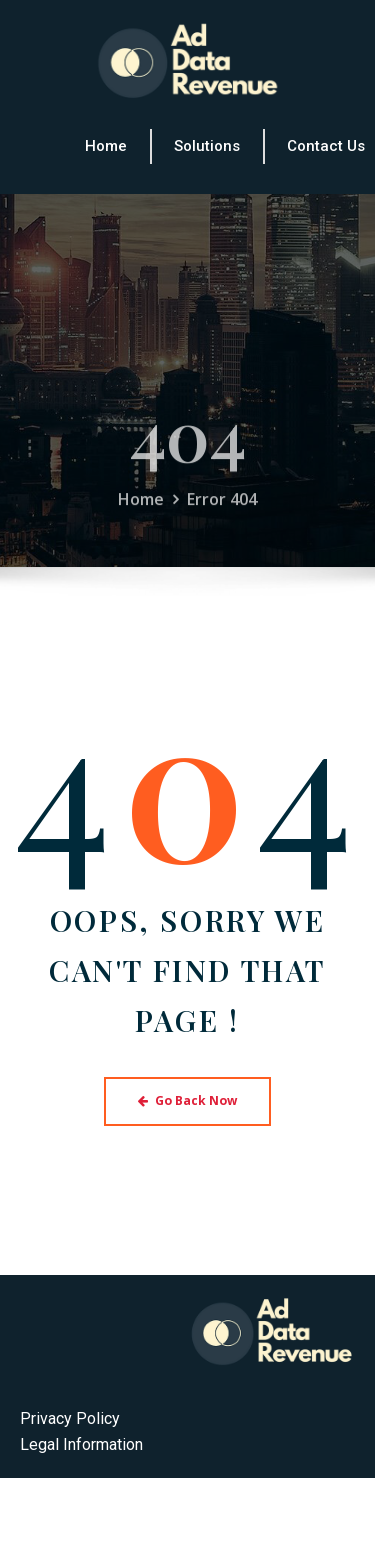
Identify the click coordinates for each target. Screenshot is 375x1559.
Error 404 (222, 514)
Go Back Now (187, 1100)
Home (141, 514)
